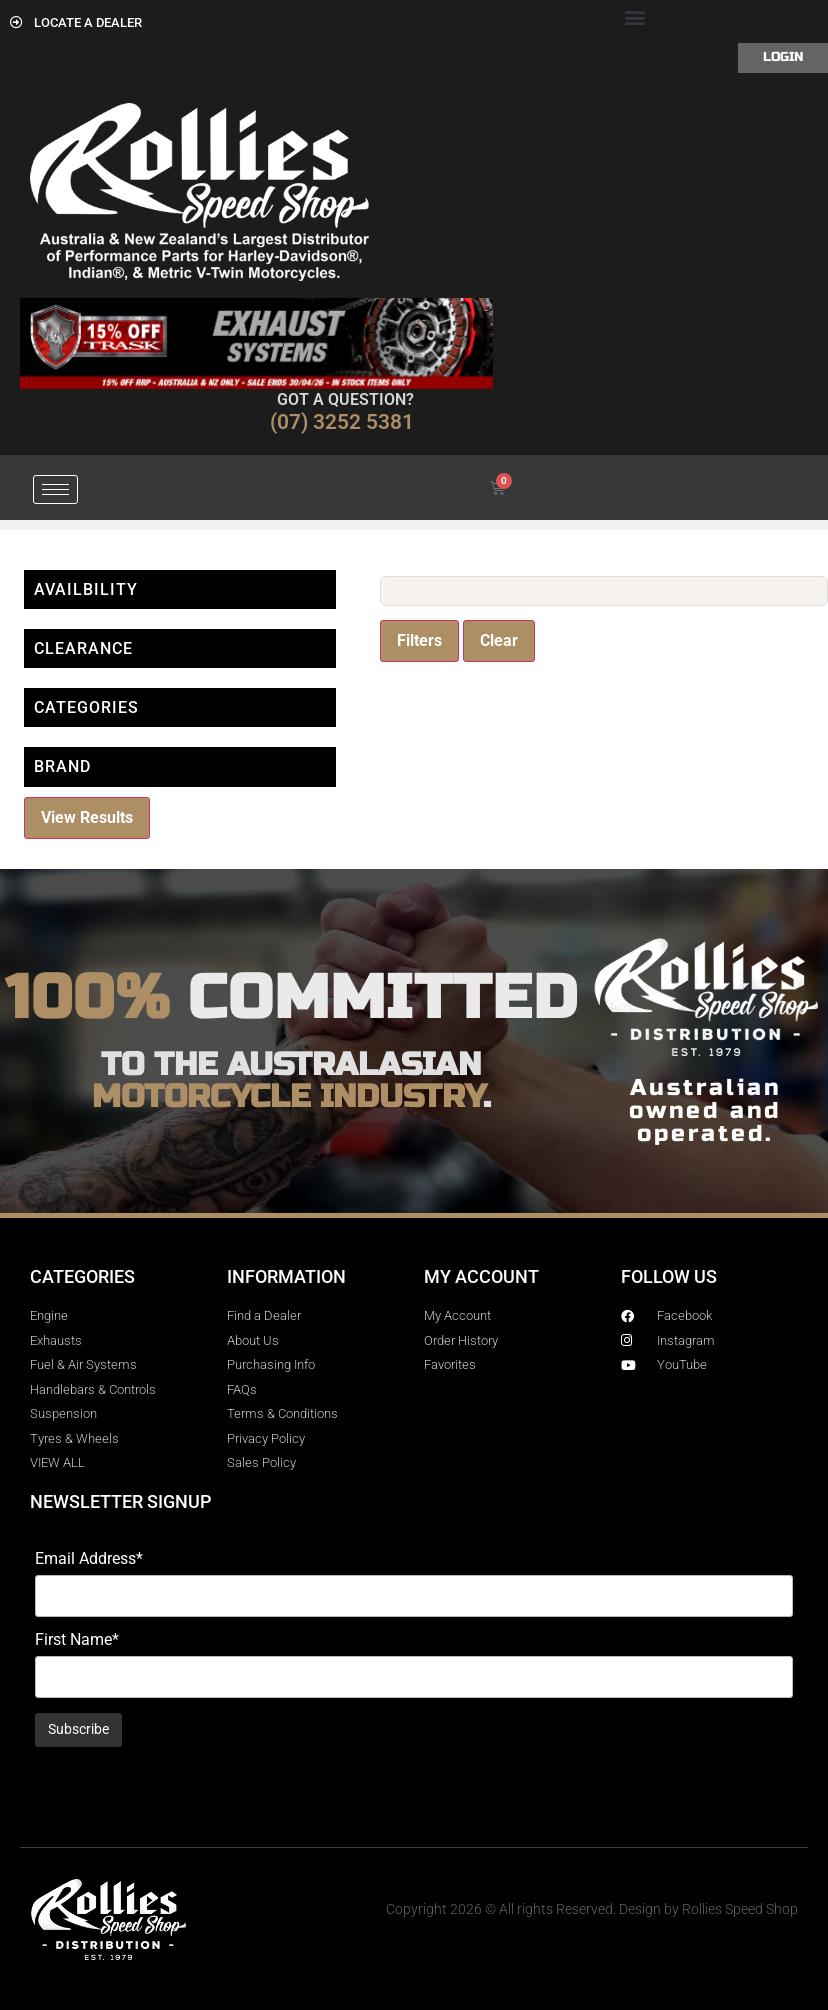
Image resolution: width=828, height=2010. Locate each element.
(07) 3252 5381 (342, 422)
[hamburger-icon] (55, 489)
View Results (87, 817)
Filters (419, 640)
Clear (499, 640)
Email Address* (89, 1559)
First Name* (77, 1640)
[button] (634, 16)
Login (783, 57)
